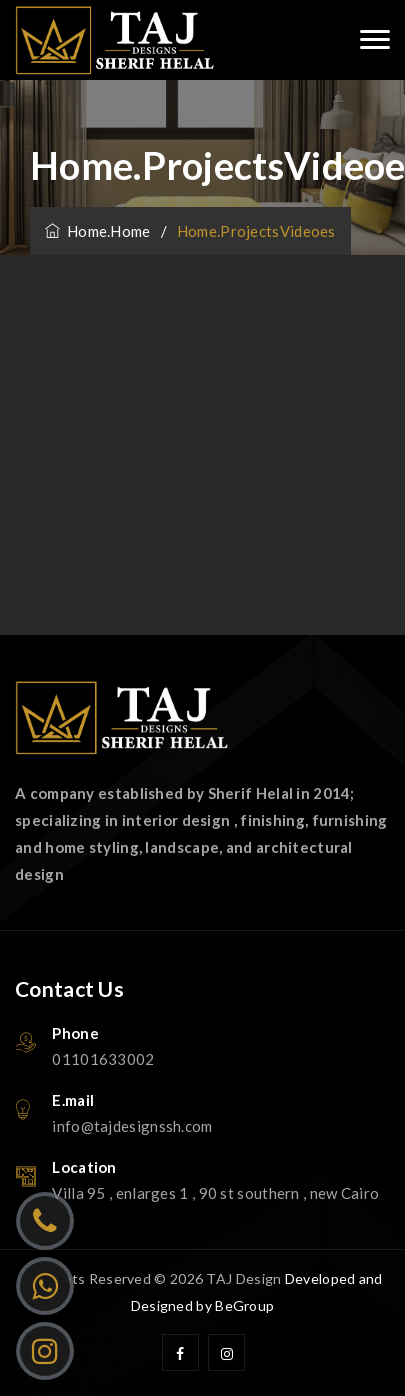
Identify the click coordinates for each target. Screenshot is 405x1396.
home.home (98, 231)
